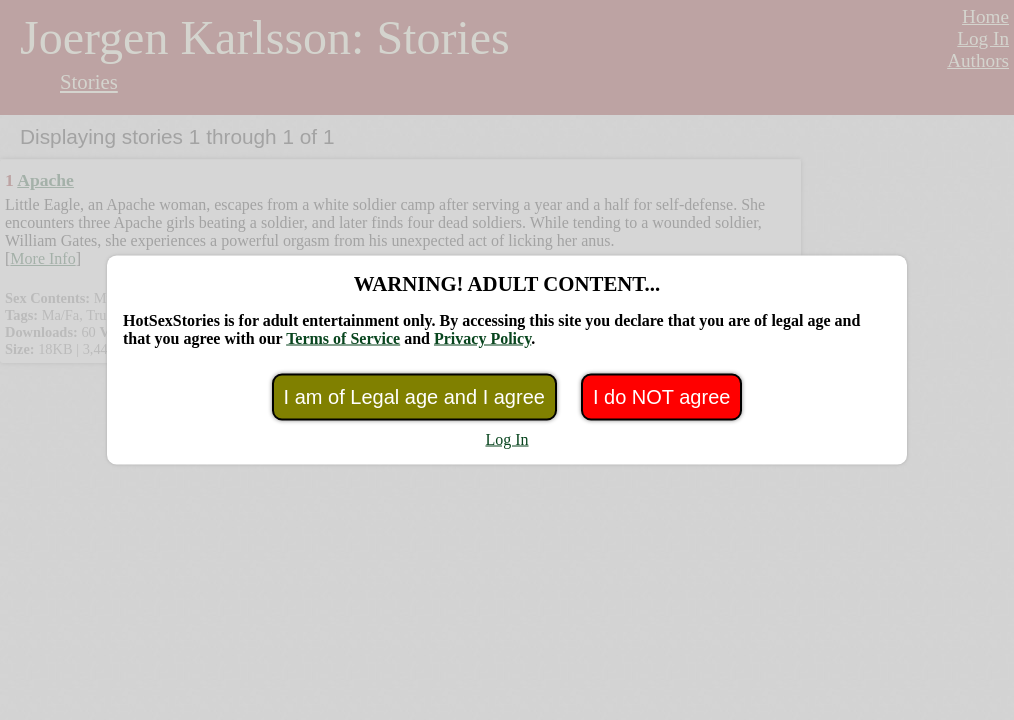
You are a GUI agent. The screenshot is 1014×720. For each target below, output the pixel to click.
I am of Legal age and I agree (414, 397)
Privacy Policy (482, 338)
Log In (506, 439)
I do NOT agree (661, 397)
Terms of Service (343, 338)
